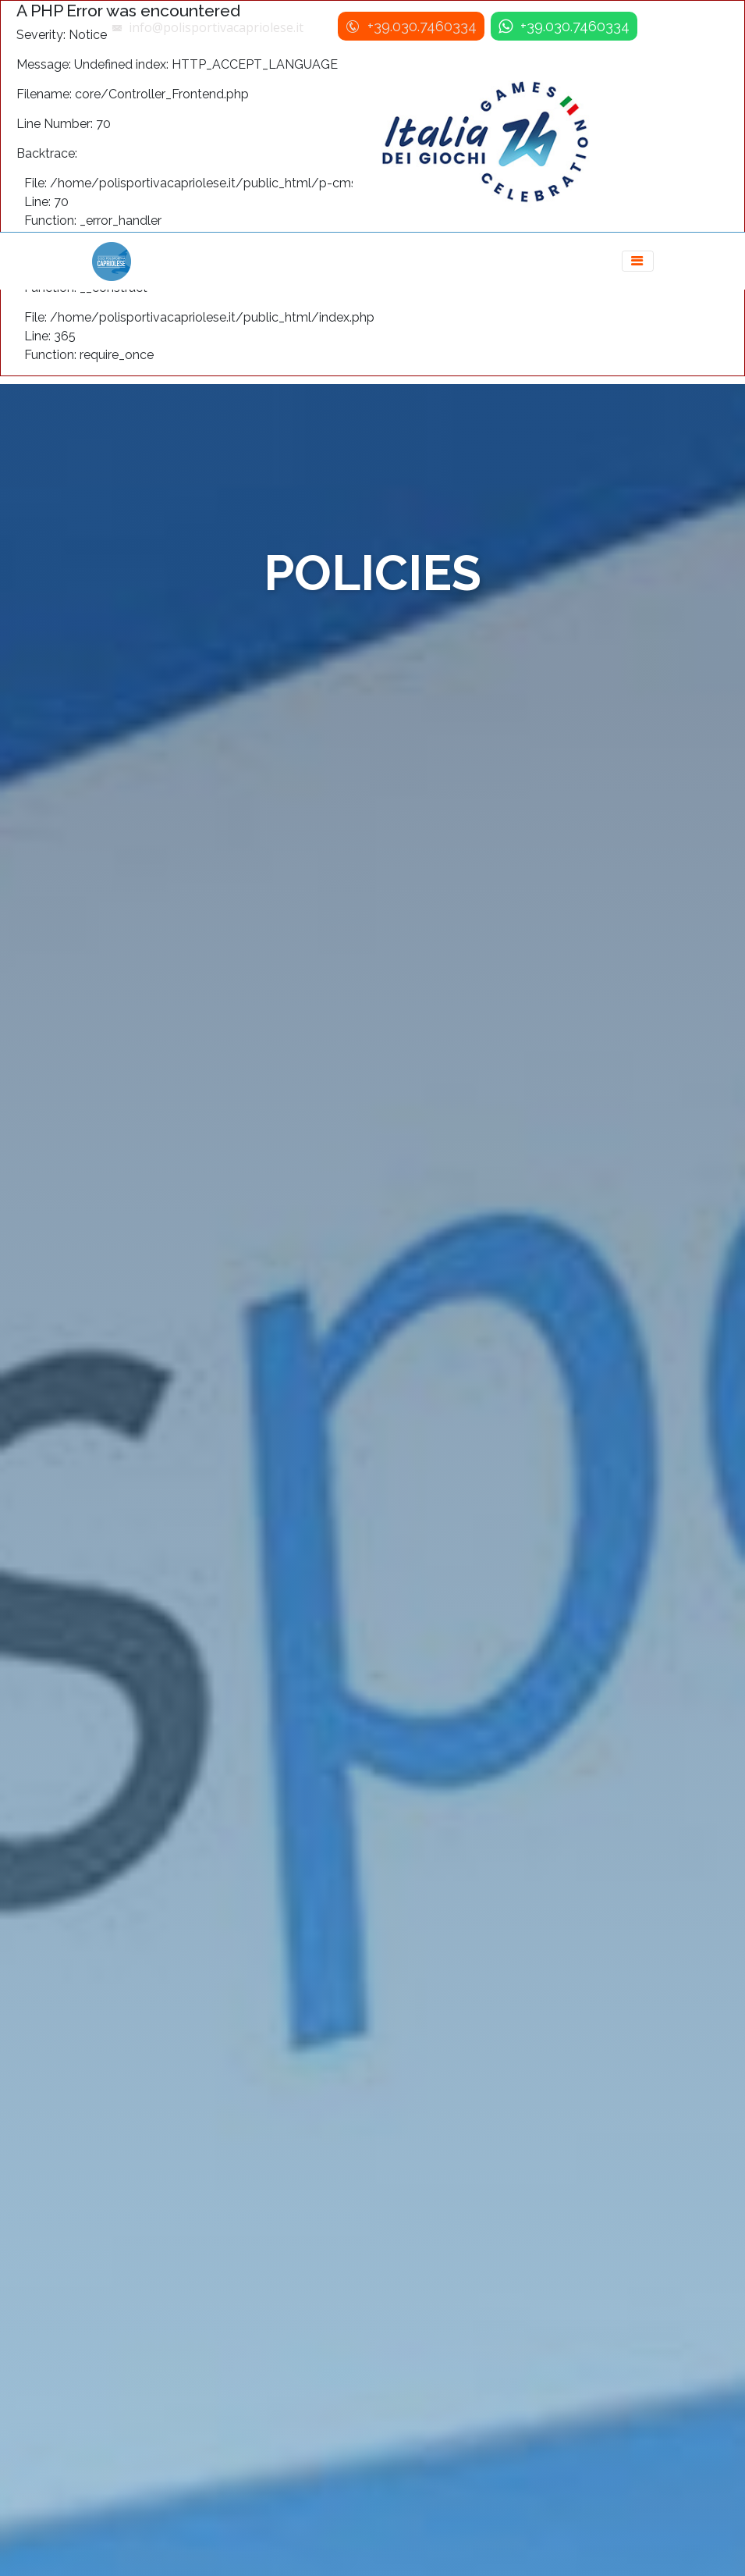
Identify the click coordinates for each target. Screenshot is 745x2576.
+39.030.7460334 (420, 26)
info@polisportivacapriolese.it (216, 27)
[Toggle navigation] (638, 261)
